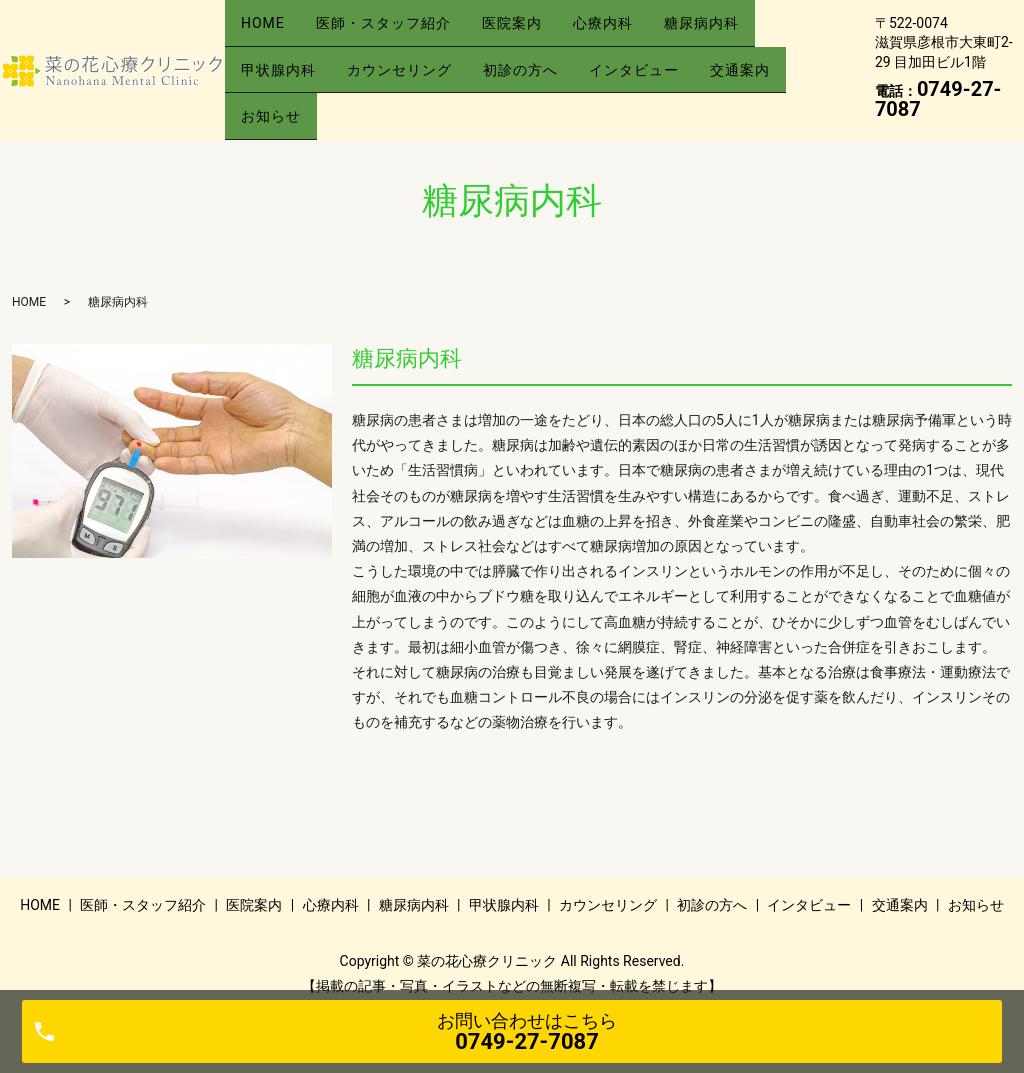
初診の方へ (547, 59)
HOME (268, 27)
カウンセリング (415, 59)
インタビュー (672, 59)
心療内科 (641, 27)
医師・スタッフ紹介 (399, 27)
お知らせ (276, 90)
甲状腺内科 (283, 59)
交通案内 (789, 59)
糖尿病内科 (750, 27)
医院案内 (539, 27)
